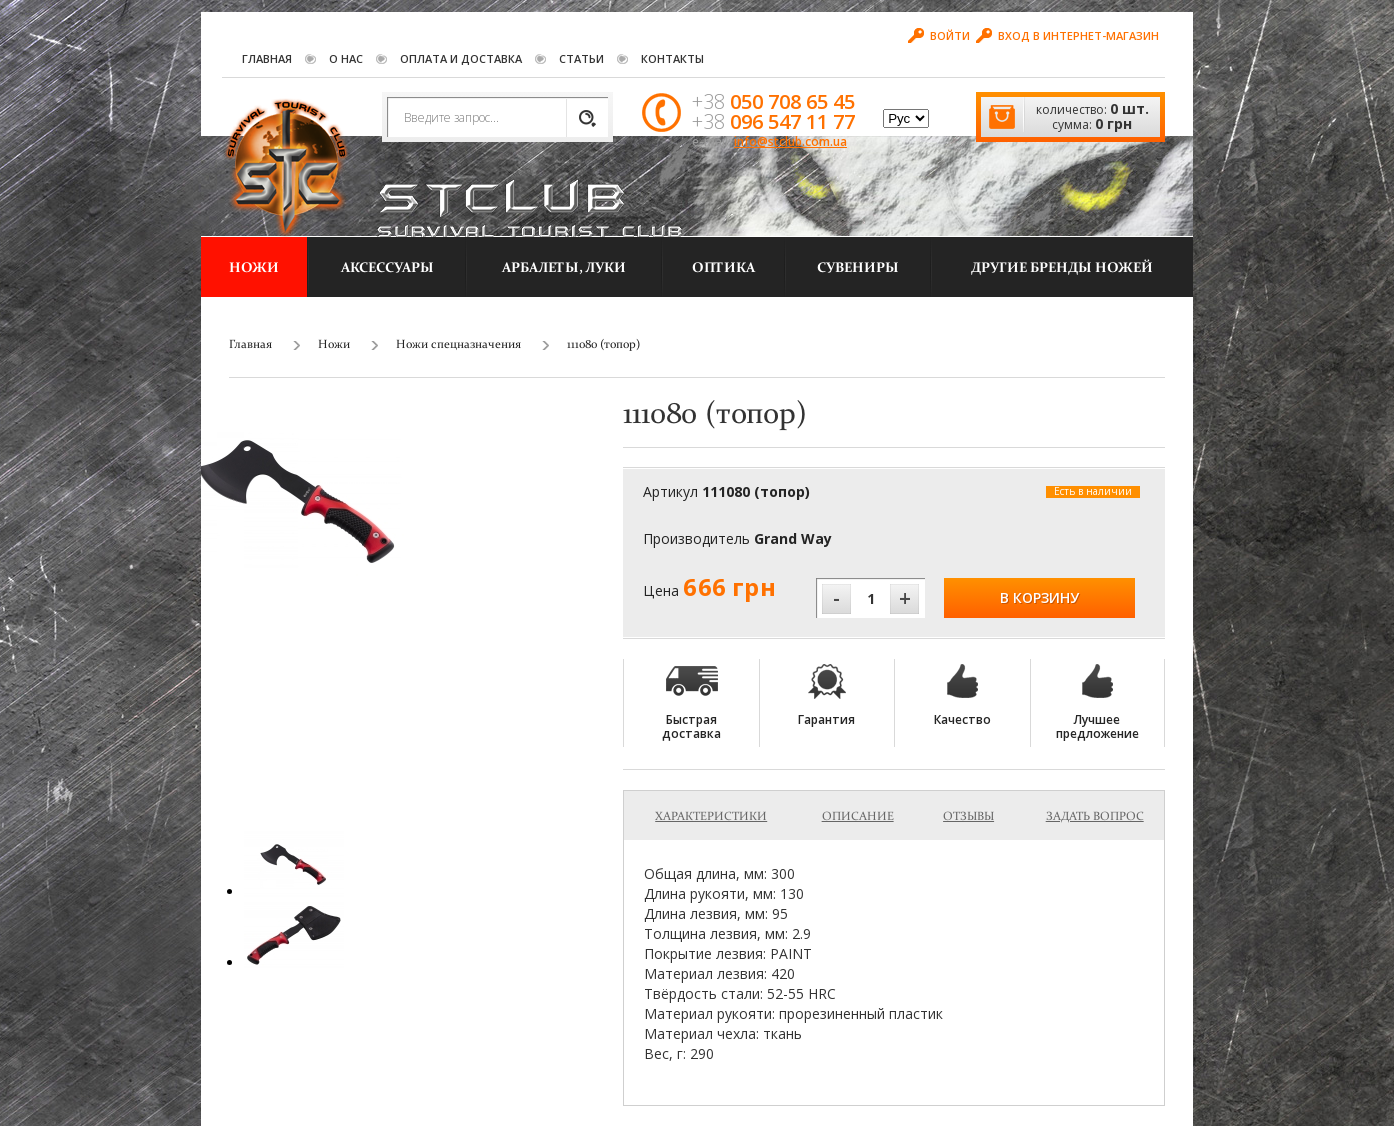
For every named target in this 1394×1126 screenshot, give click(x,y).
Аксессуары (387, 268)
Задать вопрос (1095, 817)
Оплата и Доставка (461, 58)
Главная (267, 58)
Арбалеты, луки (564, 268)
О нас (346, 58)
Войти (939, 35)
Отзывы (968, 817)
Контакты (672, 58)
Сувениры (858, 268)
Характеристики (711, 817)
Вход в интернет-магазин (1067, 35)
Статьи (581, 58)
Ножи (254, 268)
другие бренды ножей (1062, 268)
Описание (858, 817)
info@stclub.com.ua (790, 141)
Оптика (723, 268)
